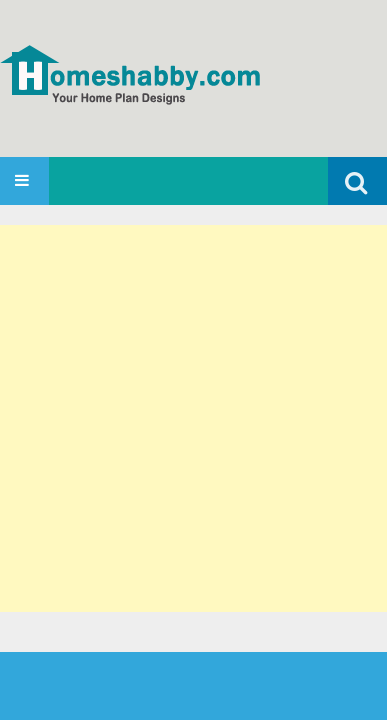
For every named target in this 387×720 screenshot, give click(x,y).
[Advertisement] (193, 418)
